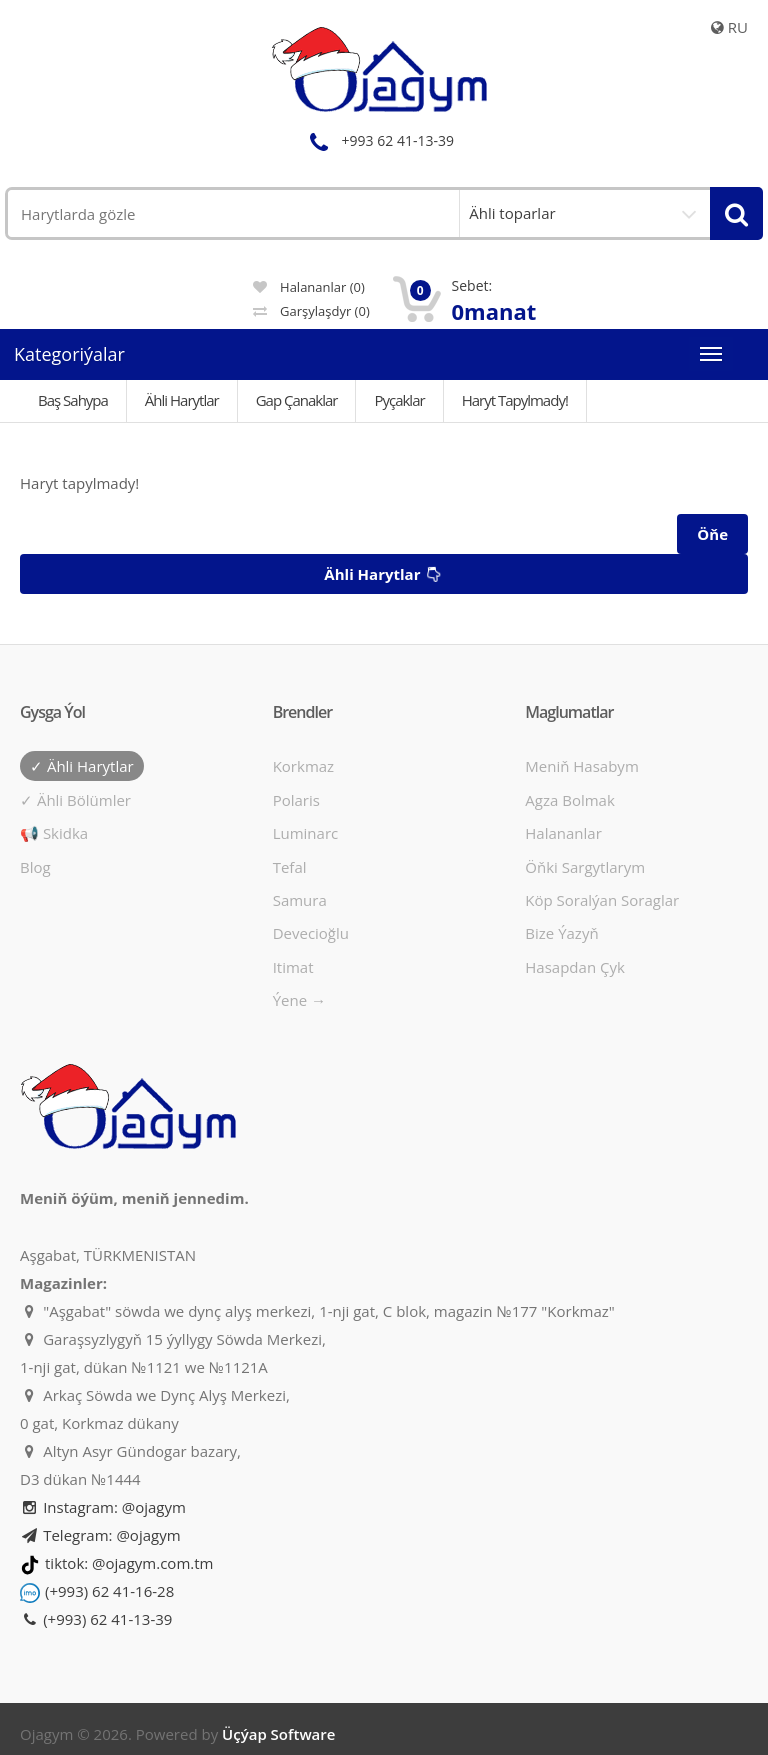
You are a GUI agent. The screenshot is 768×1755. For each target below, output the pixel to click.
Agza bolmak (570, 800)
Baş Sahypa (73, 400)
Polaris (296, 800)
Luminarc (306, 833)
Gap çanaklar (297, 400)
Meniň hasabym (581, 766)
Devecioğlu (311, 933)
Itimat (293, 967)
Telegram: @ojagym (100, 1535)
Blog (35, 867)
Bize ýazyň (561, 933)
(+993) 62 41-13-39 (96, 1619)
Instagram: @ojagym (103, 1507)
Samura (300, 900)
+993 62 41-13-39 (379, 140)
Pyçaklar (399, 400)
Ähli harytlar (385, 574)
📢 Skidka (54, 833)
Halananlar (563, 833)
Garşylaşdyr (311, 311)
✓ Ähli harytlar (82, 766)
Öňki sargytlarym (585, 867)
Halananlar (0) (309, 287)
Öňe (712, 534)
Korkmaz (303, 766)
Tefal (290, 867)
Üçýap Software (278, 1734)
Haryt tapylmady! (515, 400)
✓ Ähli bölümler (75, 800)
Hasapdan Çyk (575, 967)
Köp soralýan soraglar (602, 900)
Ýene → (299, 1000)
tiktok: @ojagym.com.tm (129, 1563)
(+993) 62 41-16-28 (109, 1591)
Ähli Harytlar (182, 400)
